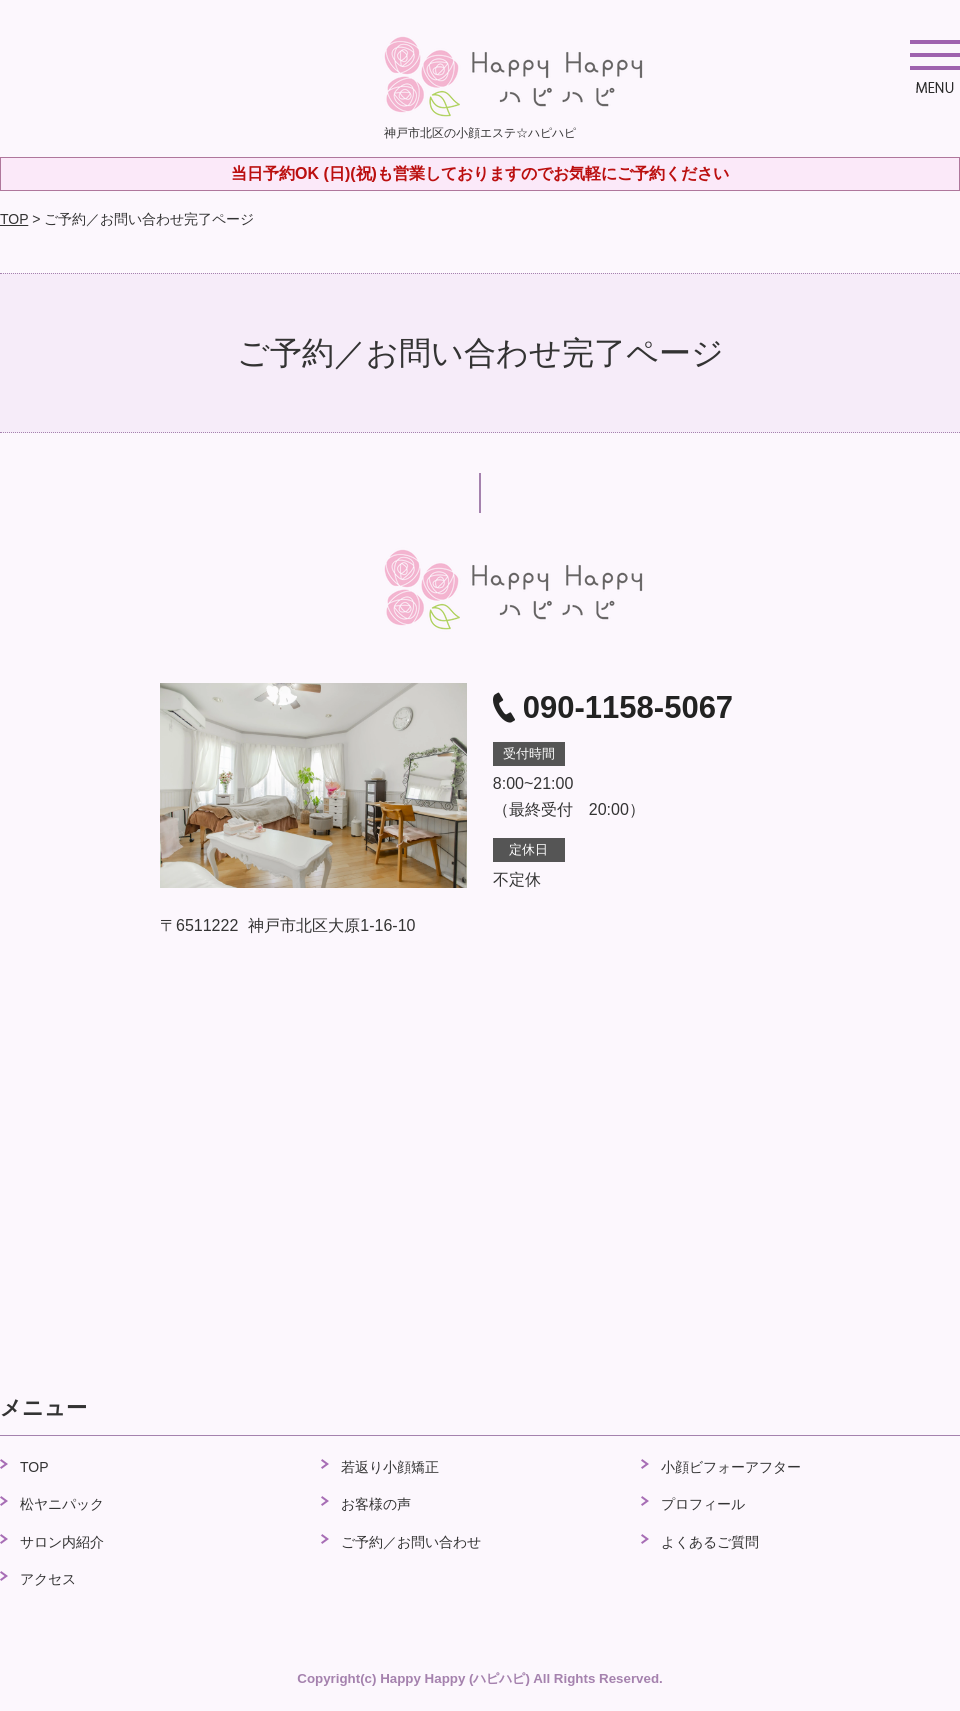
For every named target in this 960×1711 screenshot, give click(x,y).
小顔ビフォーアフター (731, 1467)
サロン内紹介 (62, 1542)
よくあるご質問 (710, 1542)
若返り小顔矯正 (390, 1467)
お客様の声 (376, 1504)
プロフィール (703, 1504)
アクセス (48, 1579)
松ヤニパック (62, 1504)
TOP (14, 219)
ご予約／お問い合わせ (411, 1542)
